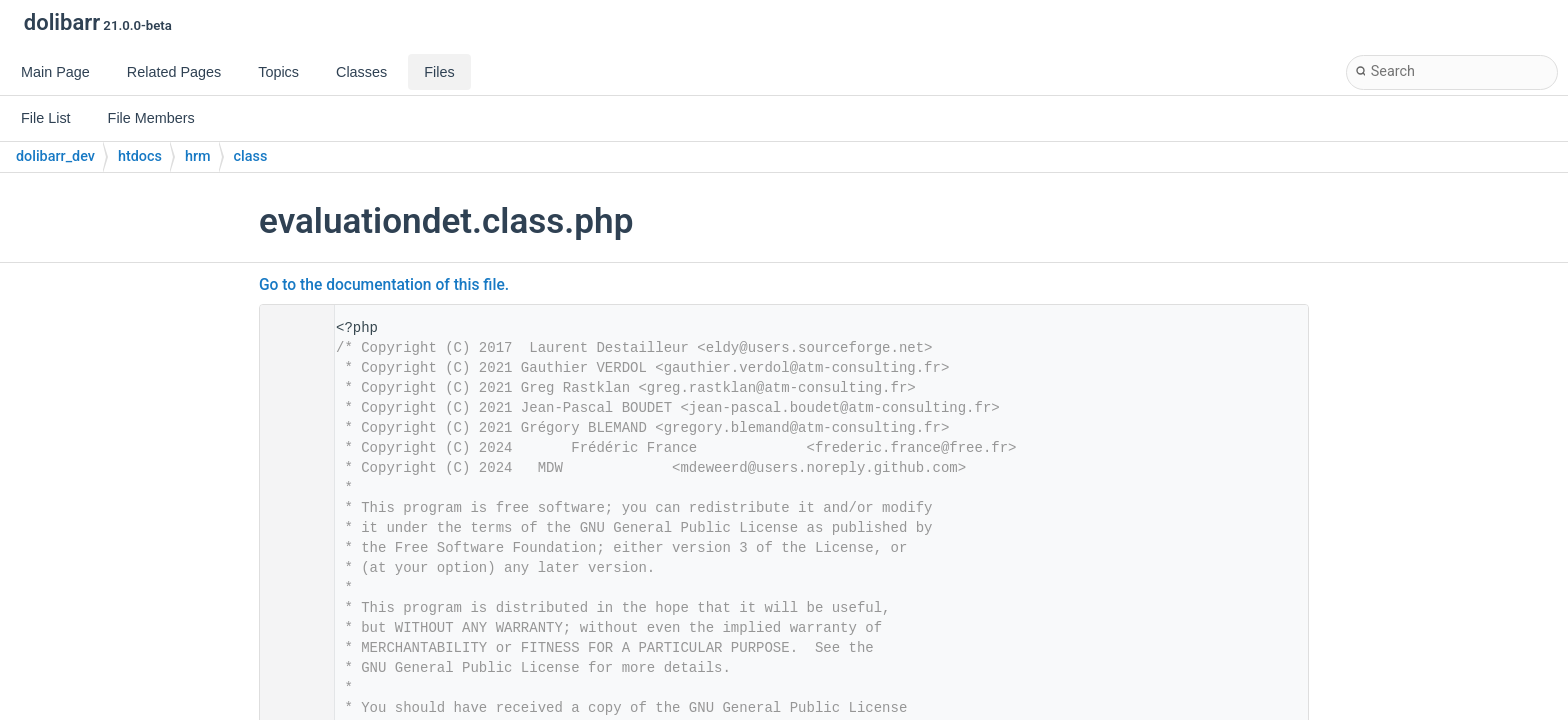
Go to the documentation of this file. (384, 285)
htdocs (140, 156)
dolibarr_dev (55, 156)
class (251, 156)
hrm (198, 156)
